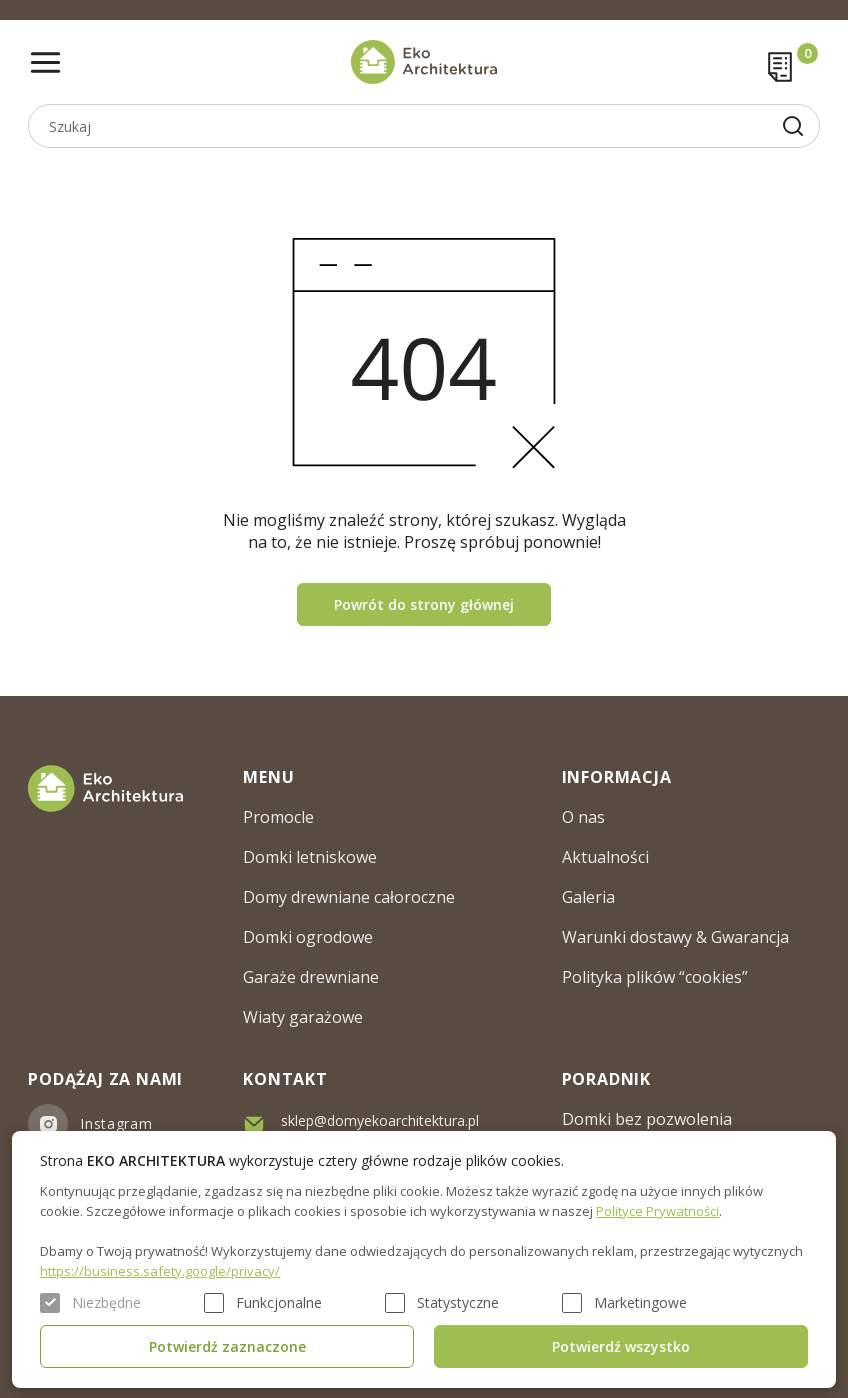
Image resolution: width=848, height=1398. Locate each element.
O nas (583, 817)
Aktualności (605, 857)
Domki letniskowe (310, 857)
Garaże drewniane (311, 977)
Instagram (116, 1123)
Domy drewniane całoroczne (349, 897)
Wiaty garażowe (303, 1017)
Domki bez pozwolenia (647, 1119)
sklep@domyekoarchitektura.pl (380, 1120)
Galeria (588, 897)
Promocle (278, 817)
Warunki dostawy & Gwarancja (675, 937)
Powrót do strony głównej (424, 604)
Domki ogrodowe (308, 937)
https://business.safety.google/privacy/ (160, 1271)
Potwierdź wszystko (621, 1346)
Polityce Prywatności (657, 1211)
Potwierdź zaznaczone (227, 1346)
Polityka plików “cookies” (655, 977)
